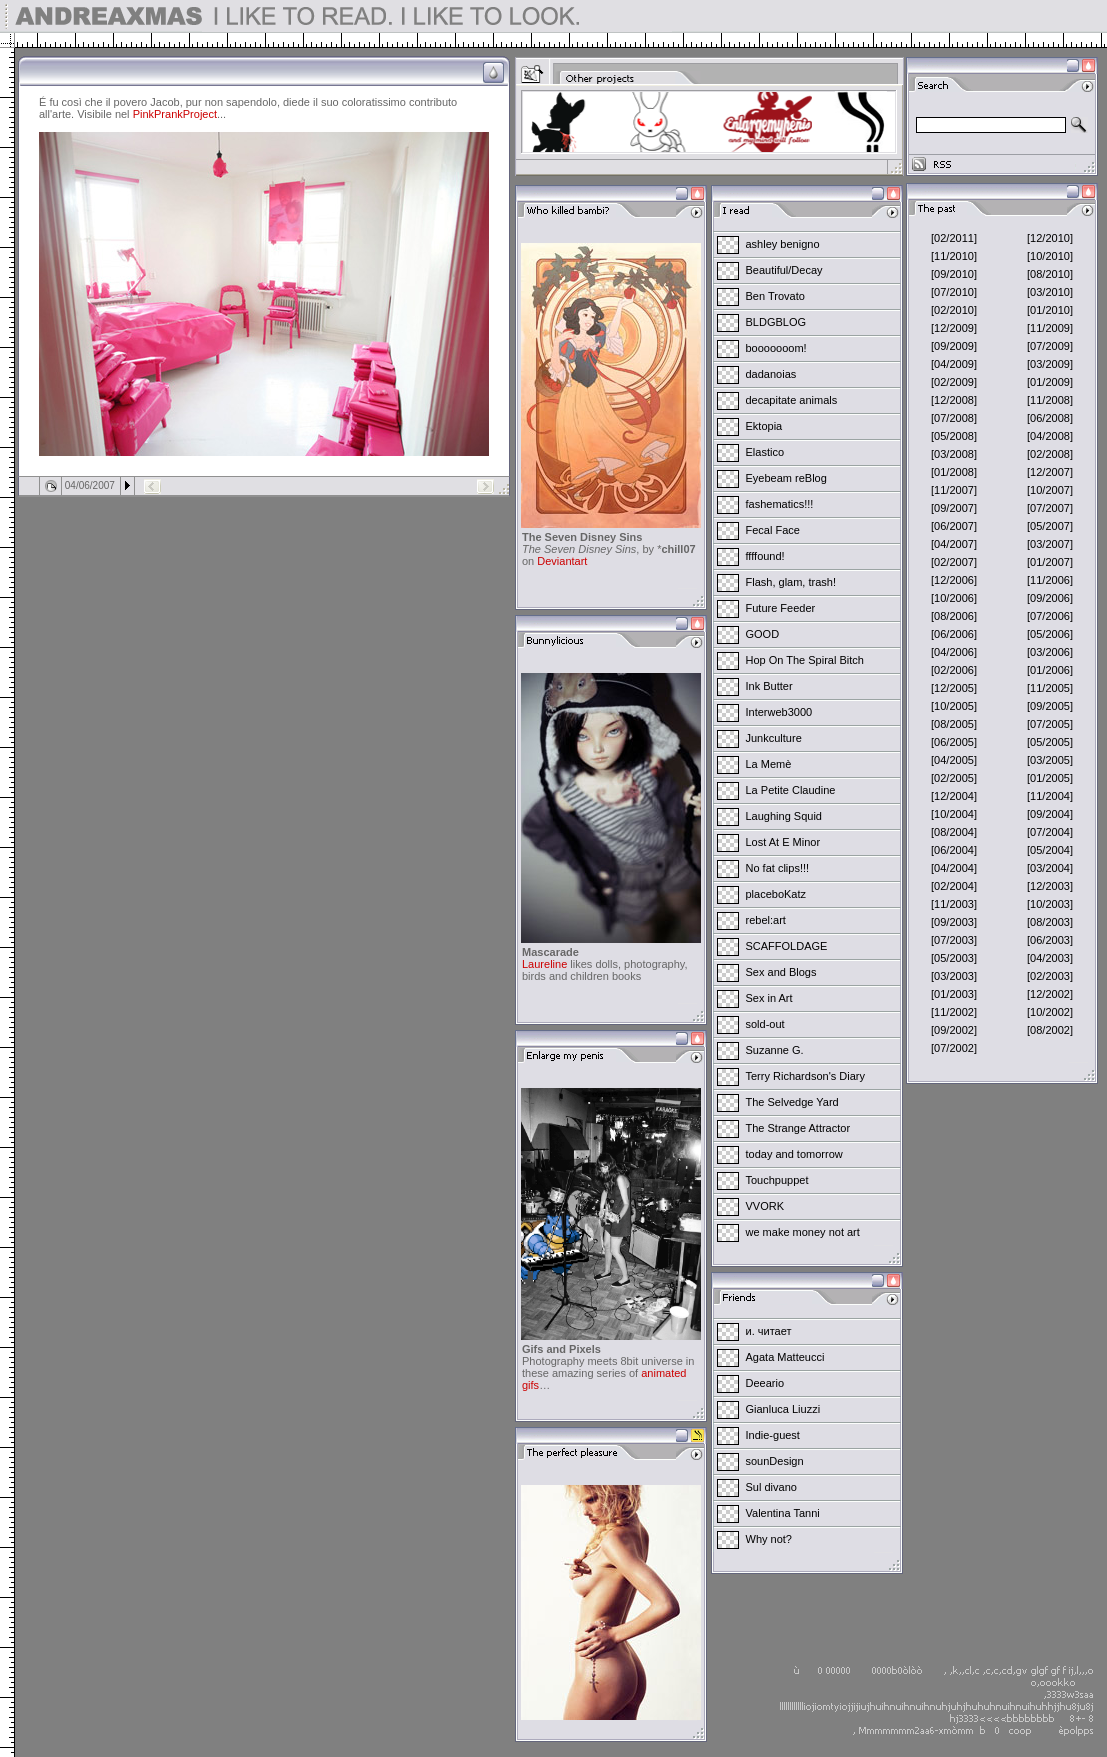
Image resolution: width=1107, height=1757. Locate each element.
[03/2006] (1050, 652)
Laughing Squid (784, 816)
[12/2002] (1050, 994)
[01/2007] (1050, 562)
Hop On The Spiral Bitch (805, 660)
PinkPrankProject (175, 114)
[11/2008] (1050, 400)
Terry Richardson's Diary (805, 1076)
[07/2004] (1050, 832)
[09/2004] (1050, 814)
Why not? (769, 1539)
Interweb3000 (779, 712)
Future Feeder (781, 608)
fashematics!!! (780, 504)
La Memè (769, 764)
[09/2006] (1050, 598)
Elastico (765, 452)
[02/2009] (954, 382)
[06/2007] (954, 526)
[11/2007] (954, 490)
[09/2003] (954, 922)
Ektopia (764, 426)
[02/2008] (1050, 454)
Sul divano (771, 1487)
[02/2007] (954, 562)
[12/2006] (954, 580)
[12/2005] (954, 688)
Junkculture (774, 738)
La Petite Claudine (791, 790)
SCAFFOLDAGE (787, 946)
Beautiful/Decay (784, 270)
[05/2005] (1050, 742)
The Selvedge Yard (792, 1102)
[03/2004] (1050, 868)
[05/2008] (954, 436)
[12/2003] (1050, 886)
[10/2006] (954, 598)
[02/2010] (954, 310)
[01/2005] (1050, 778)
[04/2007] (954, 544)
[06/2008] (1050, 418)
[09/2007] (954, 508)
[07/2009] (1050, 346)
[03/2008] (954, 454)
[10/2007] (1050, 490)
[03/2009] (1050, 364)
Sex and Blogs (781, 972)
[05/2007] (1050, 526)
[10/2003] (1050, 904)
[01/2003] (954, 994)
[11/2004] (1050, 796)
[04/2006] (954, 652)
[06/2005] (954, 742)
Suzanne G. (775, 1050)
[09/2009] (954, 346)
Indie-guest (773, 1435)
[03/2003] (954, 976)
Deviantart (562, 561)
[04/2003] (1050, 958)
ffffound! (765, 556)
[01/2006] (1050, 670)
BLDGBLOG (776, 322)
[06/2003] (1050, 940)
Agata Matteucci (785, 1357)
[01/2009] (1050, 382)
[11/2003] (954, 904)
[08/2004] (954, 832)
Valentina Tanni (783, 1513)
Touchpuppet (777, 1180)
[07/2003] (954, 940)
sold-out (765, 1024)
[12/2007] (1050, 472)
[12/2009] (954, 328)
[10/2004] (954, 814)
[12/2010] (1050, 238)
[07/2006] (1050, 616)
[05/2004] (1050, 850)
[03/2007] (1050, 544)
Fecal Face (773, 530)
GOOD (763, 634)
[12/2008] (954, 400)
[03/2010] (1050, 292)
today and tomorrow (794, 1154)
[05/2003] (954, 958)
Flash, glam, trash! (791, 582)
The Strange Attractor (798, 1128)
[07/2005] (1050, 724)
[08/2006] (954, 616)
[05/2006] (1050, 634)
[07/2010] (954, 292)
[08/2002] (1050, 1030)
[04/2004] (954, 868)
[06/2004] (954, 850)
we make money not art (803, 1232)
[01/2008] (954, 472)
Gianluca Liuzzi (783, 1409)
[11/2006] (1050, 580)
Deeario (765, 1383)
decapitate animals (792, 400)
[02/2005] (954, 778)
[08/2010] (1050, 274)
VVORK (765, 1206)
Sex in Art (769, 998)
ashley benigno (783, 244)
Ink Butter (769, 686)
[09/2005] (1050, 706)
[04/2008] (1050, 436)
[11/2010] (954, 256)
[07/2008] (954, 418)
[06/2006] (954, 634)
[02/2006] (954, 670)
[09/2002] (954, 1030)
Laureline (544, 964)
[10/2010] (1050, 256)
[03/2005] (1050, 760)
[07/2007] (1050, 508)
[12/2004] (954, 796)
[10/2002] (1050, 1012)
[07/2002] (954, 1048)
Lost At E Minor (783, 842)
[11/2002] (954, 1012)
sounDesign (775, 1461)
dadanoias (771, 374)
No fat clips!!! (778, 868)
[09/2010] (954, 274)
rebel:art (766, 920)
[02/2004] (954, 886)
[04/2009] (954, 364)
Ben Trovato (775, 296)
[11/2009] (1050, 328)
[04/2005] (954, 760)
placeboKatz (776, 894)
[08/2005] (954, 724)
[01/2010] (1050, 310)
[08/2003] (1050, 922)
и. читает (769, 1331)
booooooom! (776, 348)
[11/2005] (1050, 688)
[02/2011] (954, 238)
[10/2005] (954, 706)
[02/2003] (1050, 976)
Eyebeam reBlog (786, 478)
